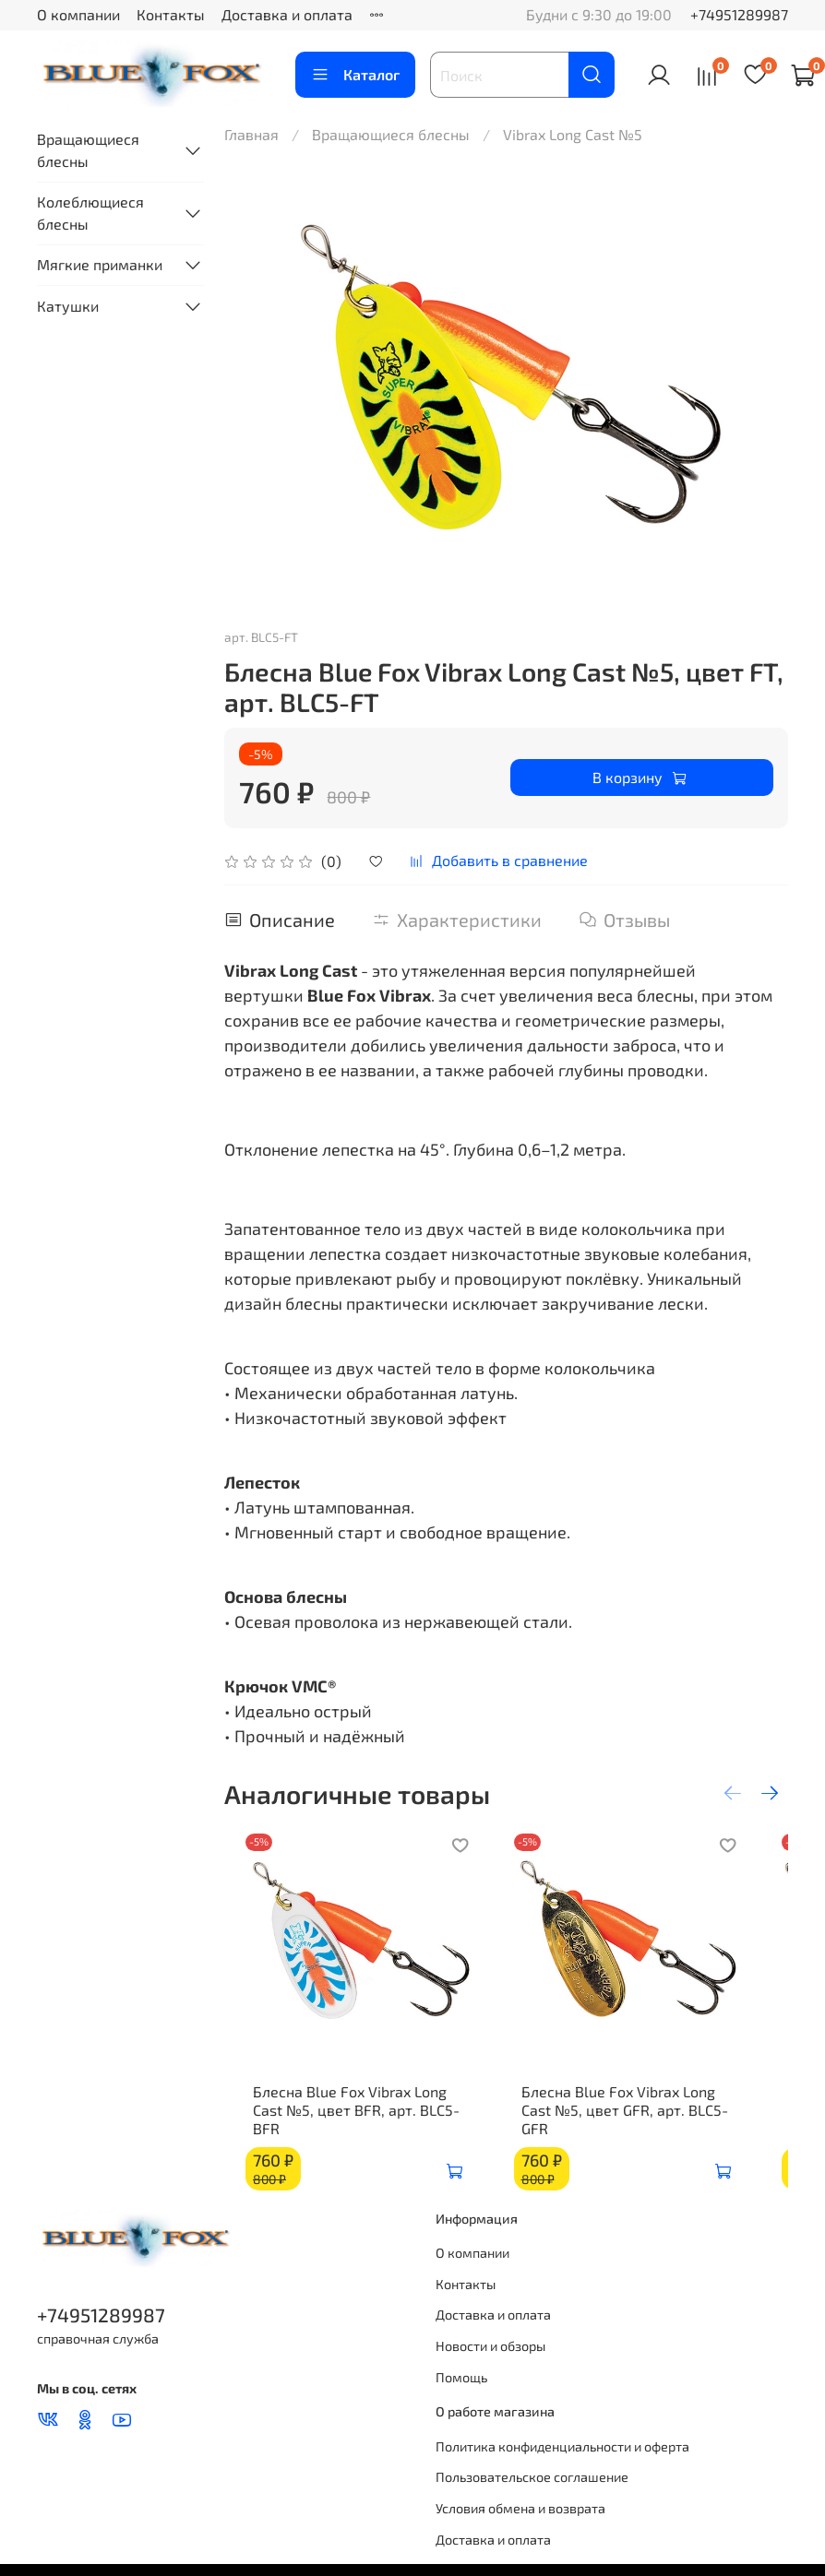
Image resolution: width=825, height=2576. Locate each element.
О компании (78, 14)
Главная (251, 134)
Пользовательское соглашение (532, 2486)
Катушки (68, 306)
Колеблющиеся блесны (90, 212)
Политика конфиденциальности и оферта (562, 2455)
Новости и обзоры (490, 2355)
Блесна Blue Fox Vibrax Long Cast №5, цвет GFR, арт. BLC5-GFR (648, 2128)
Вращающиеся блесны (391, 134)
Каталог (355, 74)
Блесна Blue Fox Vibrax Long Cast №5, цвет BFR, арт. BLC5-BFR (352, 2128)
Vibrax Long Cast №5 (572, 134)
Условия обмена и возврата (520, 2517)
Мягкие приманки (99, 264)
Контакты (171, 14)
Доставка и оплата (287, 14)
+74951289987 (739, 14)
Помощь (461, 2386)
